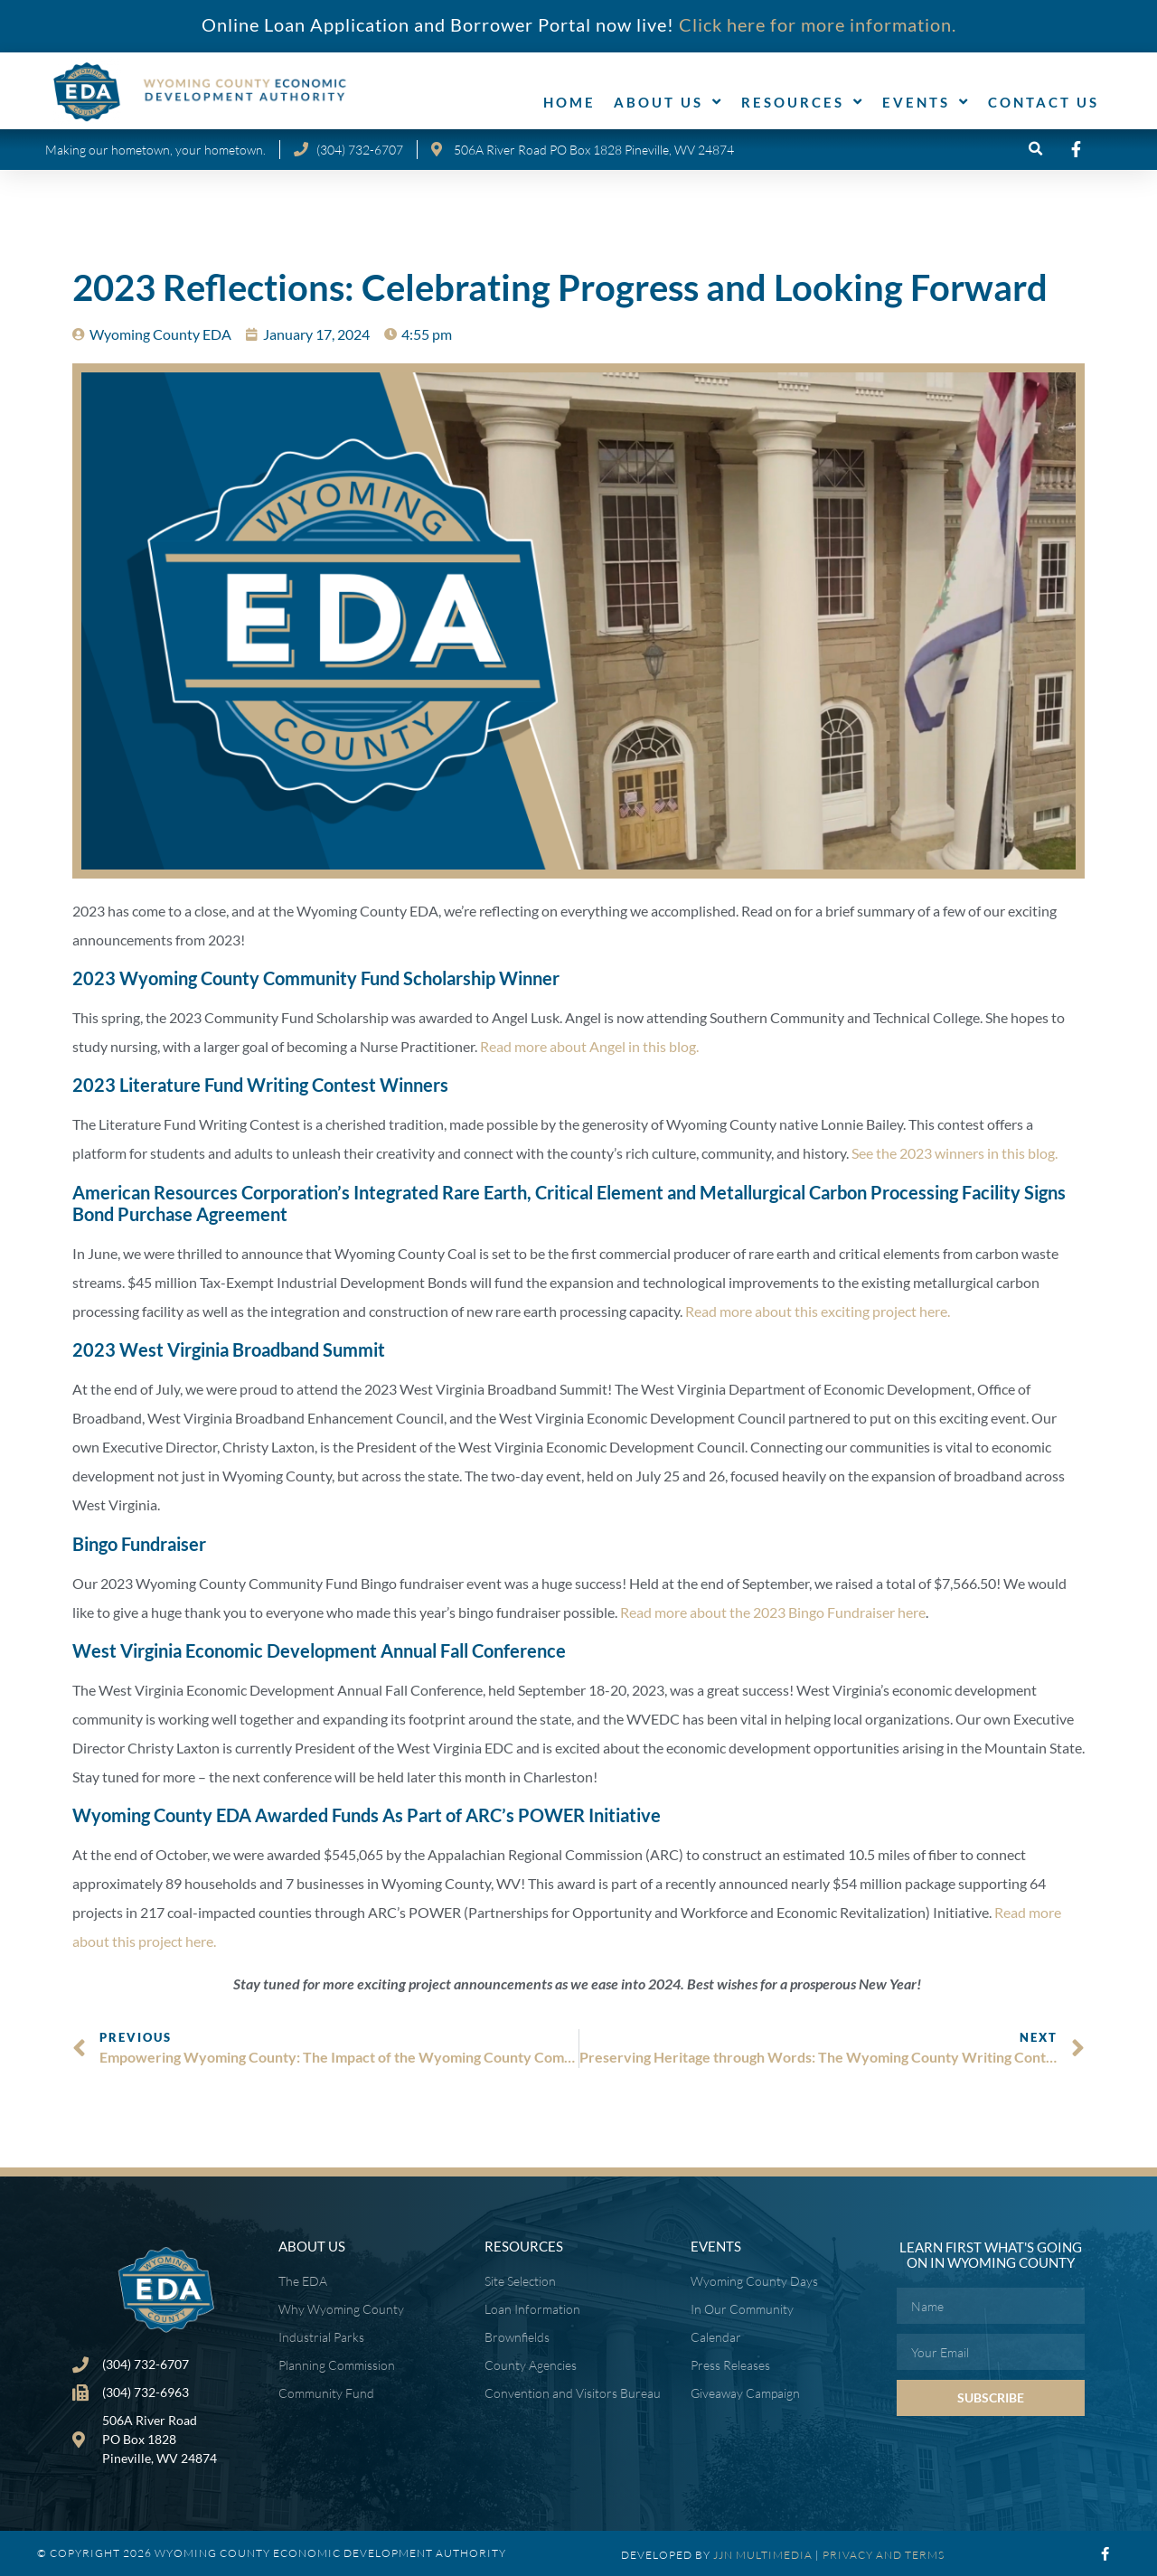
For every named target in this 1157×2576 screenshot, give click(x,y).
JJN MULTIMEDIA (763, 2555)
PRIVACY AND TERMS (884, 2555)
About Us (668, 102)
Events (926, 102)
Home (569, 102)
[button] (1036, 150)
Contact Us (1043, 102)
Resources (802, 102)
